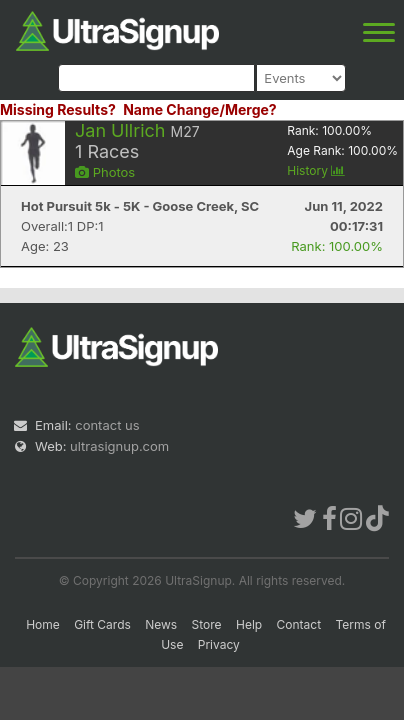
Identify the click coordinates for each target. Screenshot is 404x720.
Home (43, 624)
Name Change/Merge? (200, 109)
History (316, 170)
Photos (105, 172)
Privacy (219, 644)
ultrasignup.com (119, 446)
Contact (299, 624)
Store (207, 624)
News (161, 624)
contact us (107, 425)
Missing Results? (58, 109)
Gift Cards (102, 624)
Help (249, 624)
